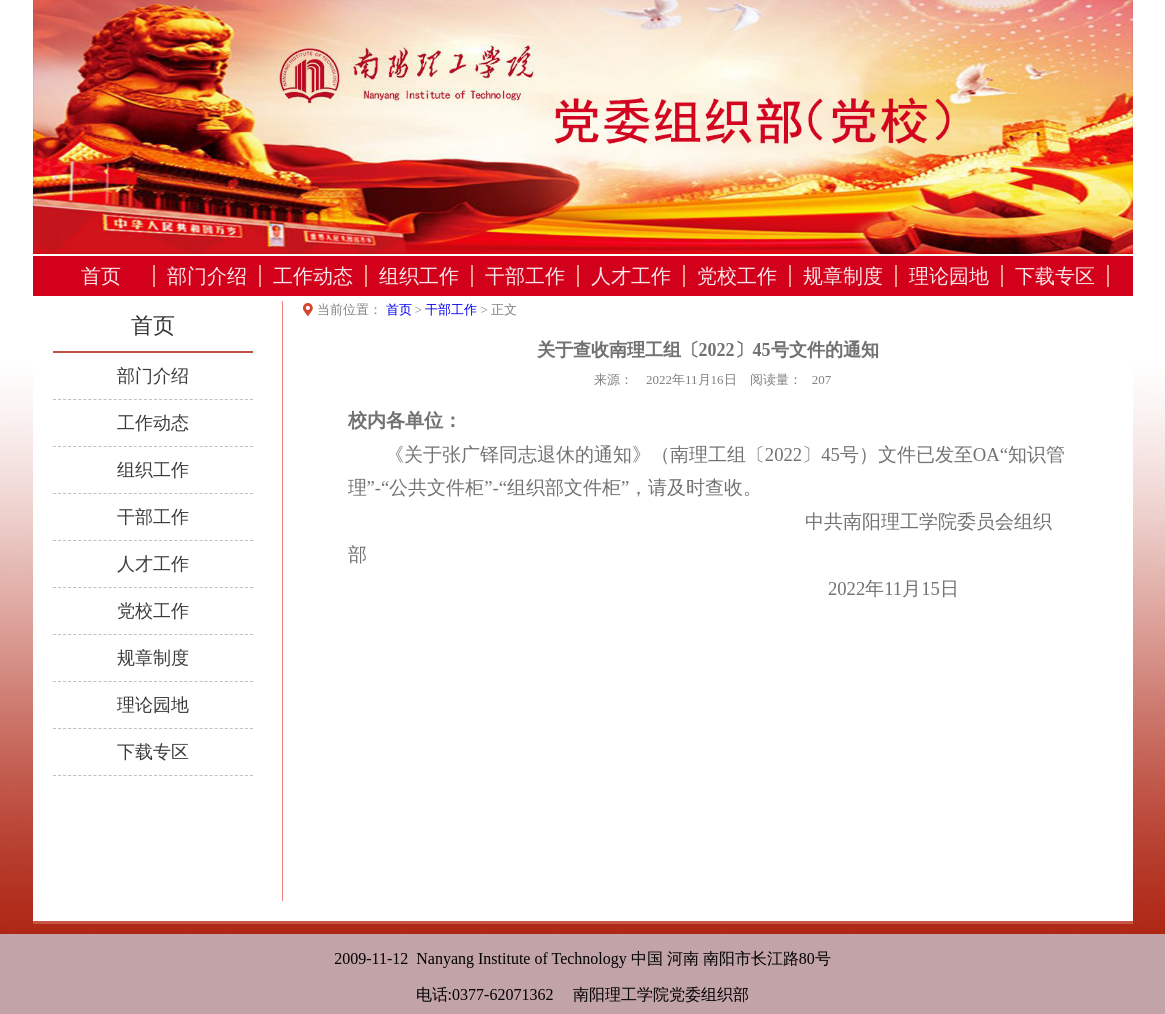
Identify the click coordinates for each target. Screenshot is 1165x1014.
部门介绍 (207, 276)
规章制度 (843, 276)
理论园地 (949, 276)
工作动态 (313, 276)
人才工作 (631, 276)
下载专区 (1055, 276)
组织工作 (419, 276)
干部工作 (525, 276)
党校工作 (737, 276)
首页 (101, 276)
